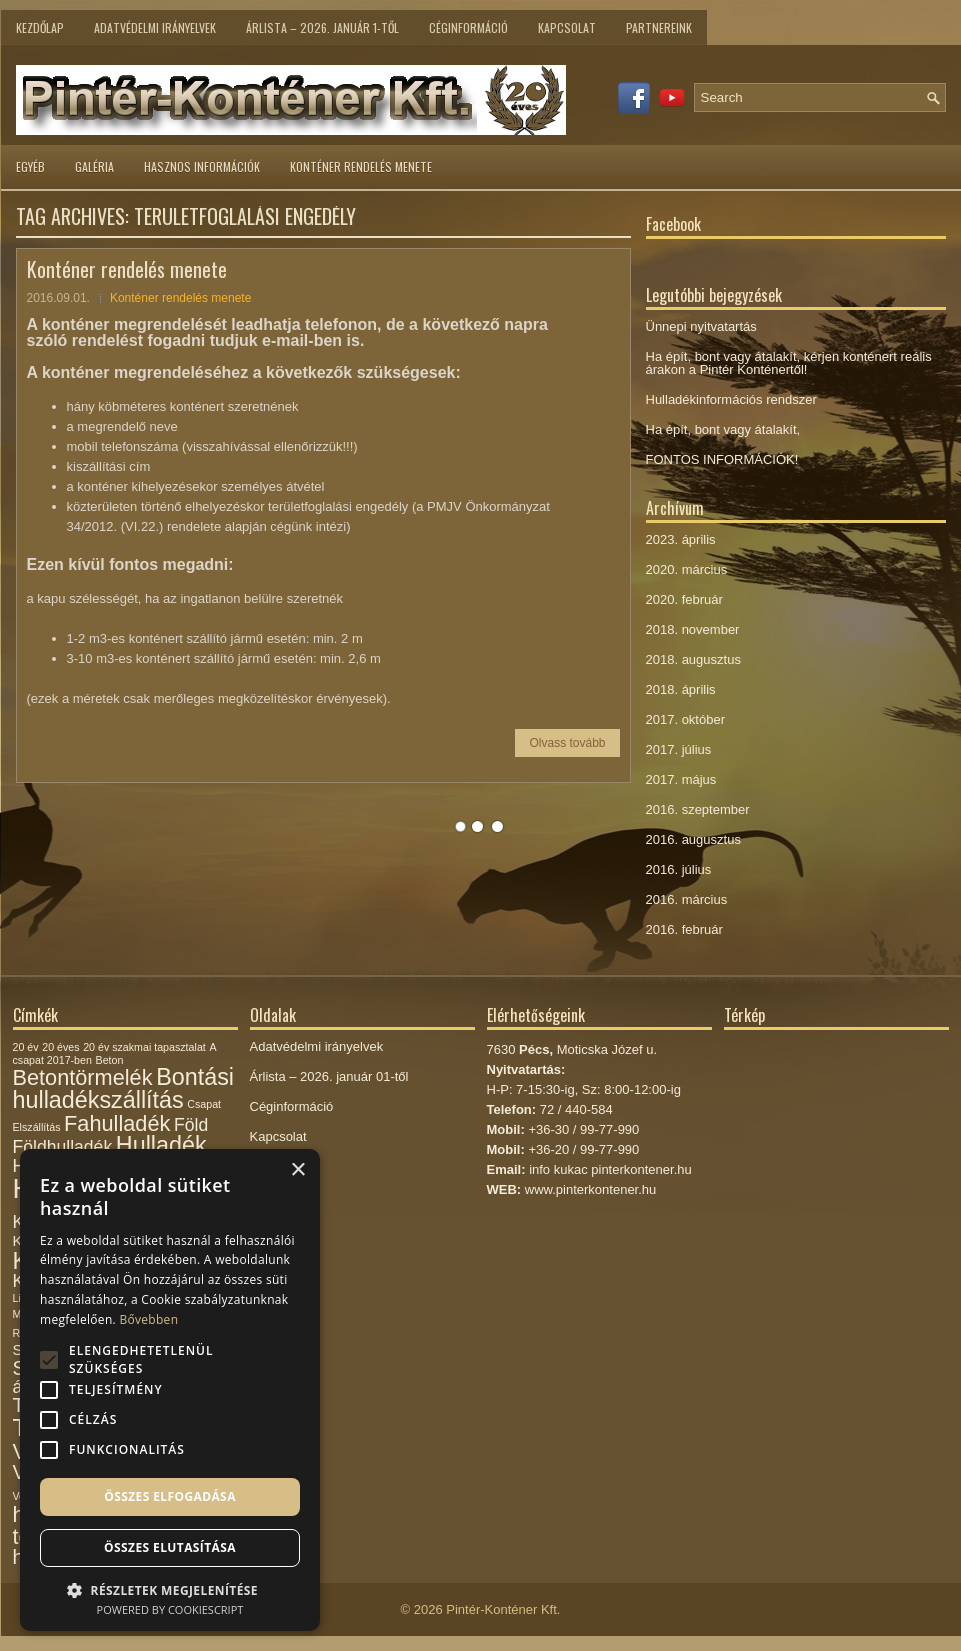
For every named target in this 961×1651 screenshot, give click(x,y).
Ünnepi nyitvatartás (701, 326)
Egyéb (30, 166)
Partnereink (659, 27)
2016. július (679, 869)
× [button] (297, 1170)
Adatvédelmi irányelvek (155, 27)
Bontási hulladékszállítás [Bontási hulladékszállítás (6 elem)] (123, 1088)
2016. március (687, 899)
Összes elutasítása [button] (170, 1547)
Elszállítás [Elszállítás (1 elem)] (37, 1127)
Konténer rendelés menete (361, 166)
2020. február (684, 599)
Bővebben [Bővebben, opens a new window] (148, 1319)
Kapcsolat (567, 27)
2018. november (693, 629)
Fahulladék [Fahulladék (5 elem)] (117, 1123)
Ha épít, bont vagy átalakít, (723, 429)
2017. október (686, 719)
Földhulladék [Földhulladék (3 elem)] (63, 1147)
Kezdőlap (40, 27)
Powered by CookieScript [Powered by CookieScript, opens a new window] (170, 1609)
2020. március (687, 569)
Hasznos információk (202, 166)
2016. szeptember (698, 809)
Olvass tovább (567, 743)
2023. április (681, 539)
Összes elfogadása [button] (170, 1496)
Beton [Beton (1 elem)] (110, 1060)
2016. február (684, 929)
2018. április (681, 689)
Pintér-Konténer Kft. (503, 1609)
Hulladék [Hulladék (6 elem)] (161, 1145)
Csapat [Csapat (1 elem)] (204, 1104)
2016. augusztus (693, 839)
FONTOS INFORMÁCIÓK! (722, 459)
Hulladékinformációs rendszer (731, 399)
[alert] (170, 1390)
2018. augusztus (693, 659)
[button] (170, 1588)
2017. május (681, 779)
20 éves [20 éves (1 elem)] (60, 1047)
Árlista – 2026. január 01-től (329, 1076)
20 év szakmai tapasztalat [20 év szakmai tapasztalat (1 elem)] (144, 1047)
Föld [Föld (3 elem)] (191, 1125)
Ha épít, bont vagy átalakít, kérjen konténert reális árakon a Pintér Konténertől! (789, 363)
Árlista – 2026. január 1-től (322, 27)
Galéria (94, 166)
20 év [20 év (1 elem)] (26, 1047)
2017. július (679, 749)
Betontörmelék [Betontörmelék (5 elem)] (83, 1077)
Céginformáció (468, 27)
